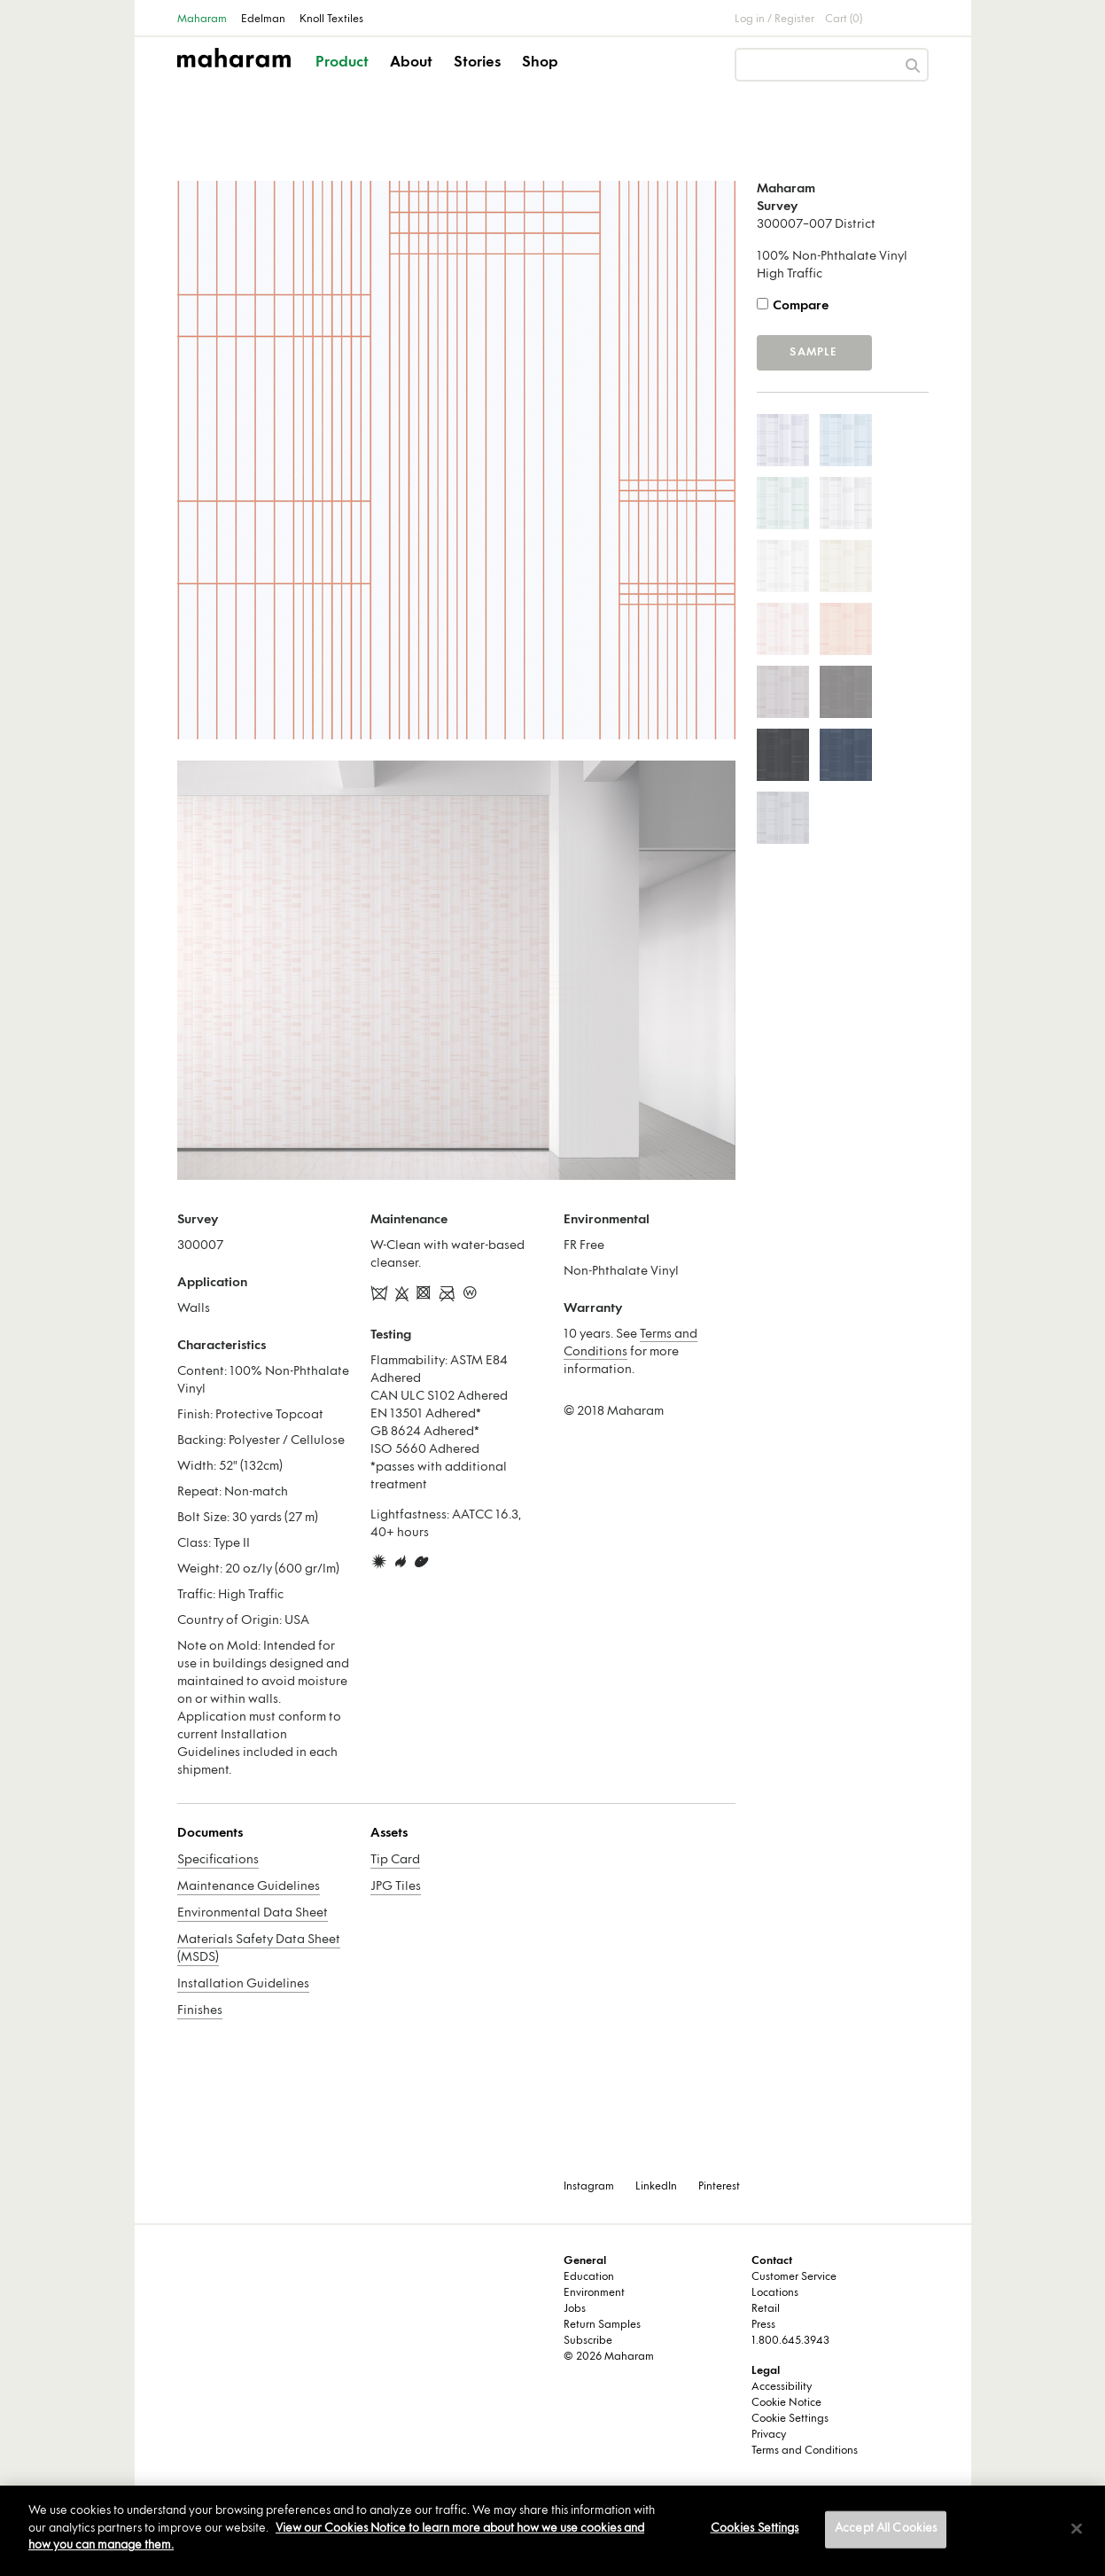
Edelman (263, 19)
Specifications (218, 1860)
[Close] (1076, 2529)
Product (342, 63)
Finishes (199, 2011)
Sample (813, 353)
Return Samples (602, 2325)
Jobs (575, 2309)
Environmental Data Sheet (252, 1913)
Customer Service (794, 2277)
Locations (774, 2293)
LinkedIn (656, 2187)
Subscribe (588, 2341)
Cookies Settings (755, 2529)
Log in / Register (774, 19)
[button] (343, 78)
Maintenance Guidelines (248, 1886)
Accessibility (781, 2387)
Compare (801, 306)
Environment (594, 2293)
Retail (765, 2309)
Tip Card (395, 1860)
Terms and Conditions (804, 2451)
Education (589, 2277)
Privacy (768, 2435)
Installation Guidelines (243, 1984)
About (411, 63)
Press (763, 2325)
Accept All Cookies (886, 2529)
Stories (477, 63)
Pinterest (719, 2187)
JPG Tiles (395, 1886)
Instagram (589, 2187)
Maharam (202, 19)
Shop (540, 63)
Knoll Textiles (331, 19)
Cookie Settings (790, 2419)
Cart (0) (843, 19)
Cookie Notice (786, 2403)
